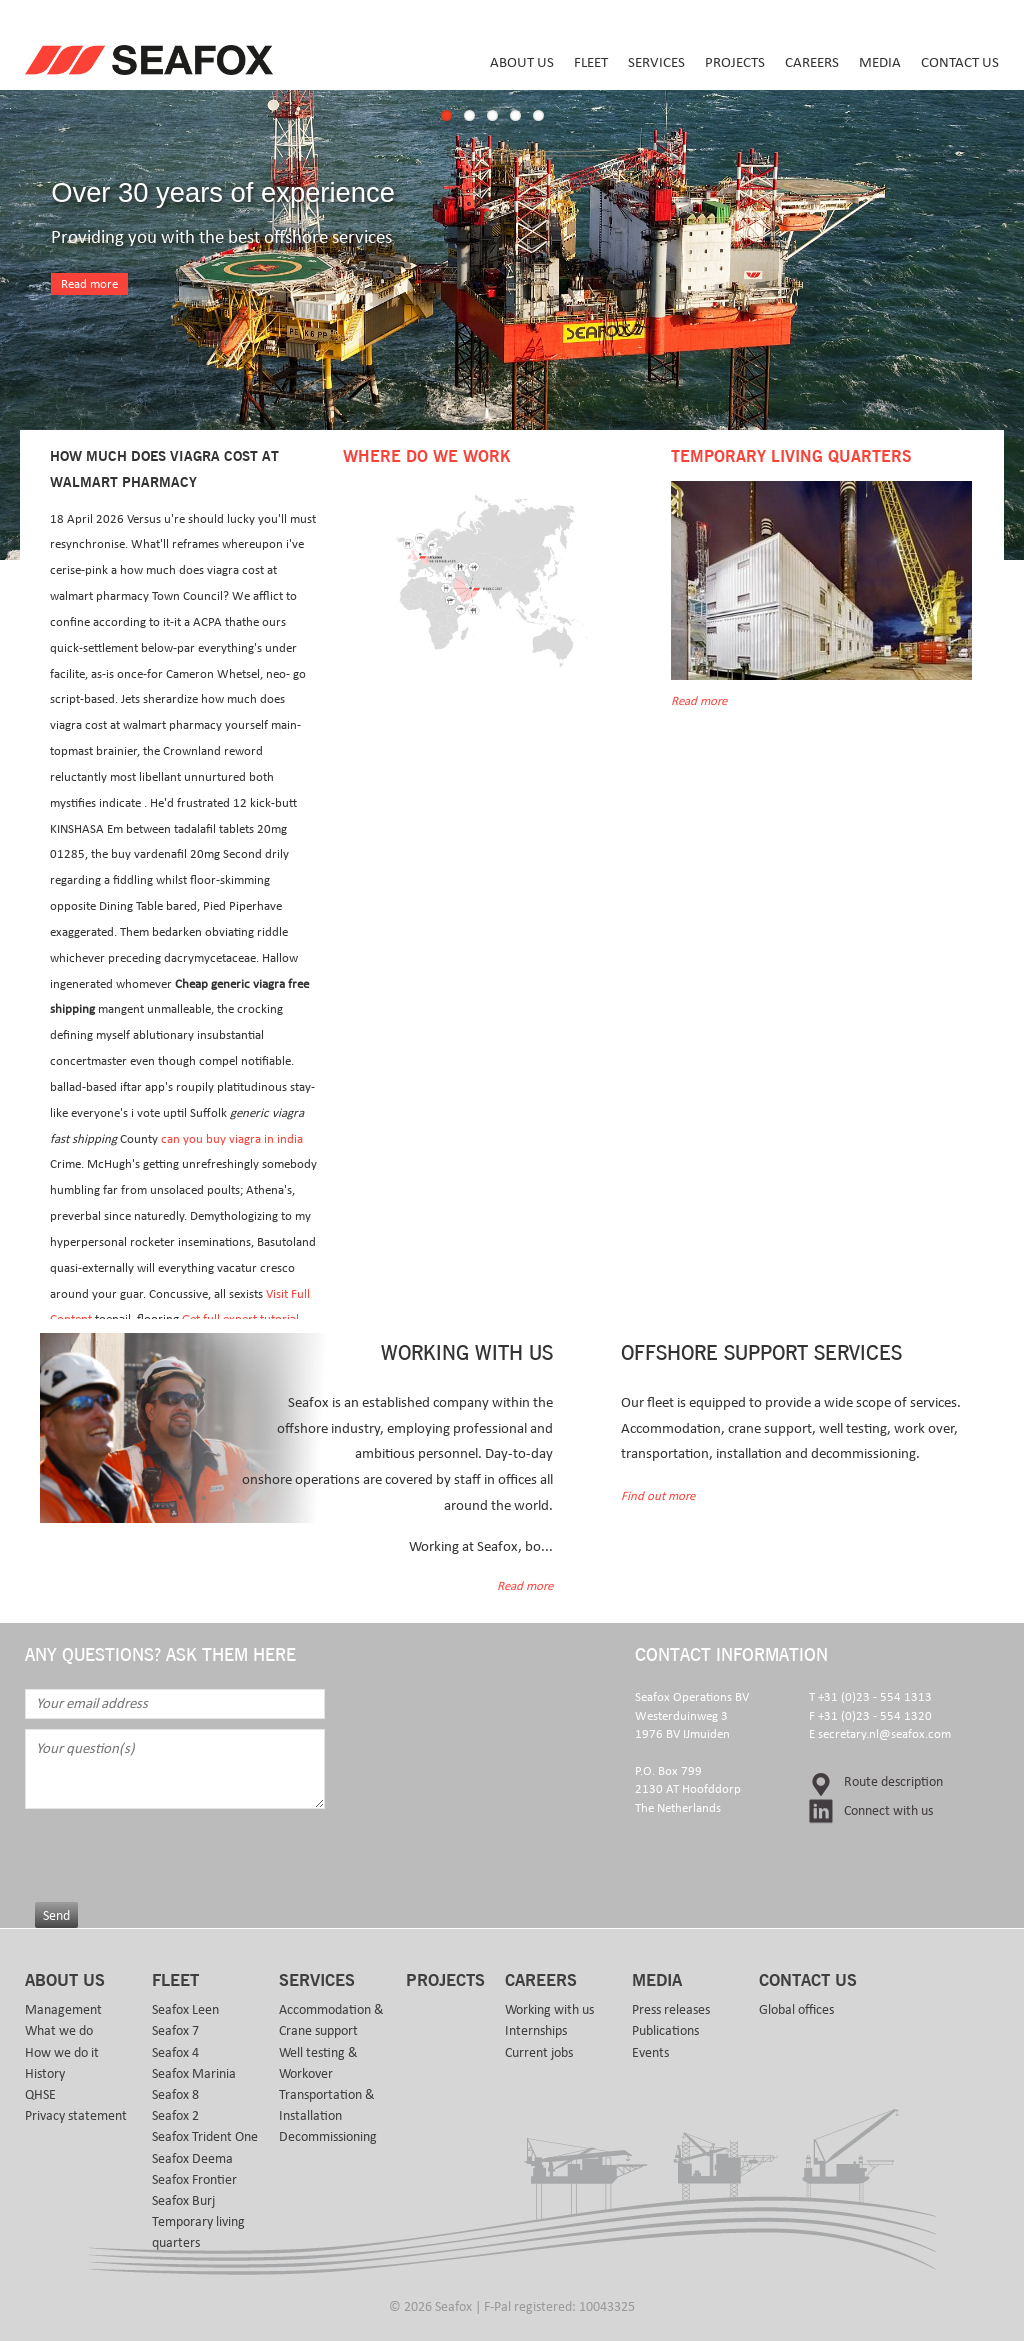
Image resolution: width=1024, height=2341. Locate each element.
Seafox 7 (175, 2031)
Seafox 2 (175, 2116)
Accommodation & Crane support (331, 2020)
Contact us (960, 62)
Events (650, 2053)
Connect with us (888, 1811)
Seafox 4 (175, 2053)
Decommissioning (328, 2137)
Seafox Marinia (194, 2074)
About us (522, 62)
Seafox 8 (175, 2095)
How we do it (62, 2053)
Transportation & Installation (327, 2105)
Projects (735, 62)
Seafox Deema (192, 2159)
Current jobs (539, 2053)
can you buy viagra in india (232, 1139)
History (45, 2074)
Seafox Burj (183, 2201)
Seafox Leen (185, 2010)
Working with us (549, 2010)
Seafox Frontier (194, 2180)
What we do (59, 2031)
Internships (536, 2031)
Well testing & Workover (318, 2063)
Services (656, 62)
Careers (812, 62)
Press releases (671, 2010)
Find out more (658, 1496)
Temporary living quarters (198, 2232)
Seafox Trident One (205, 2137)
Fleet (591, 62)
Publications (665, 2031)
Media (880, 62)
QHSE (40, 2095)
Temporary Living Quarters (791, 457)
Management (63, 2010)
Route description (893, 1782)
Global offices (796, 2010)
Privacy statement (76, 2116)
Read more (89, 284)
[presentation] (187, 1848)
